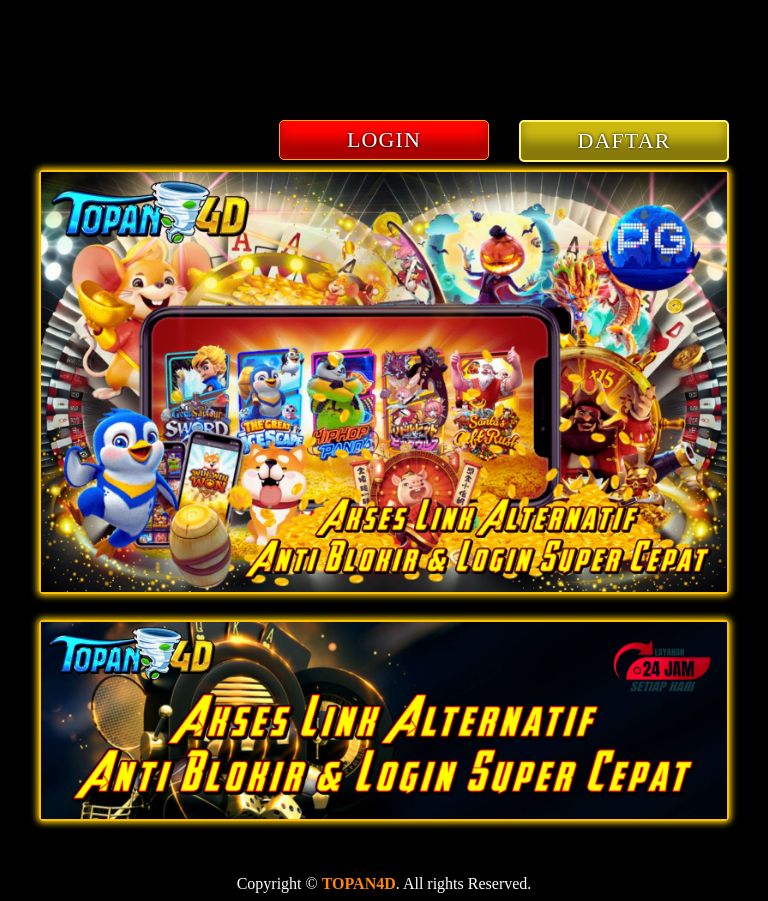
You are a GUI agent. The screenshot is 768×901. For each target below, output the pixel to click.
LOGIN (384, 139)
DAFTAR (624, 140)
